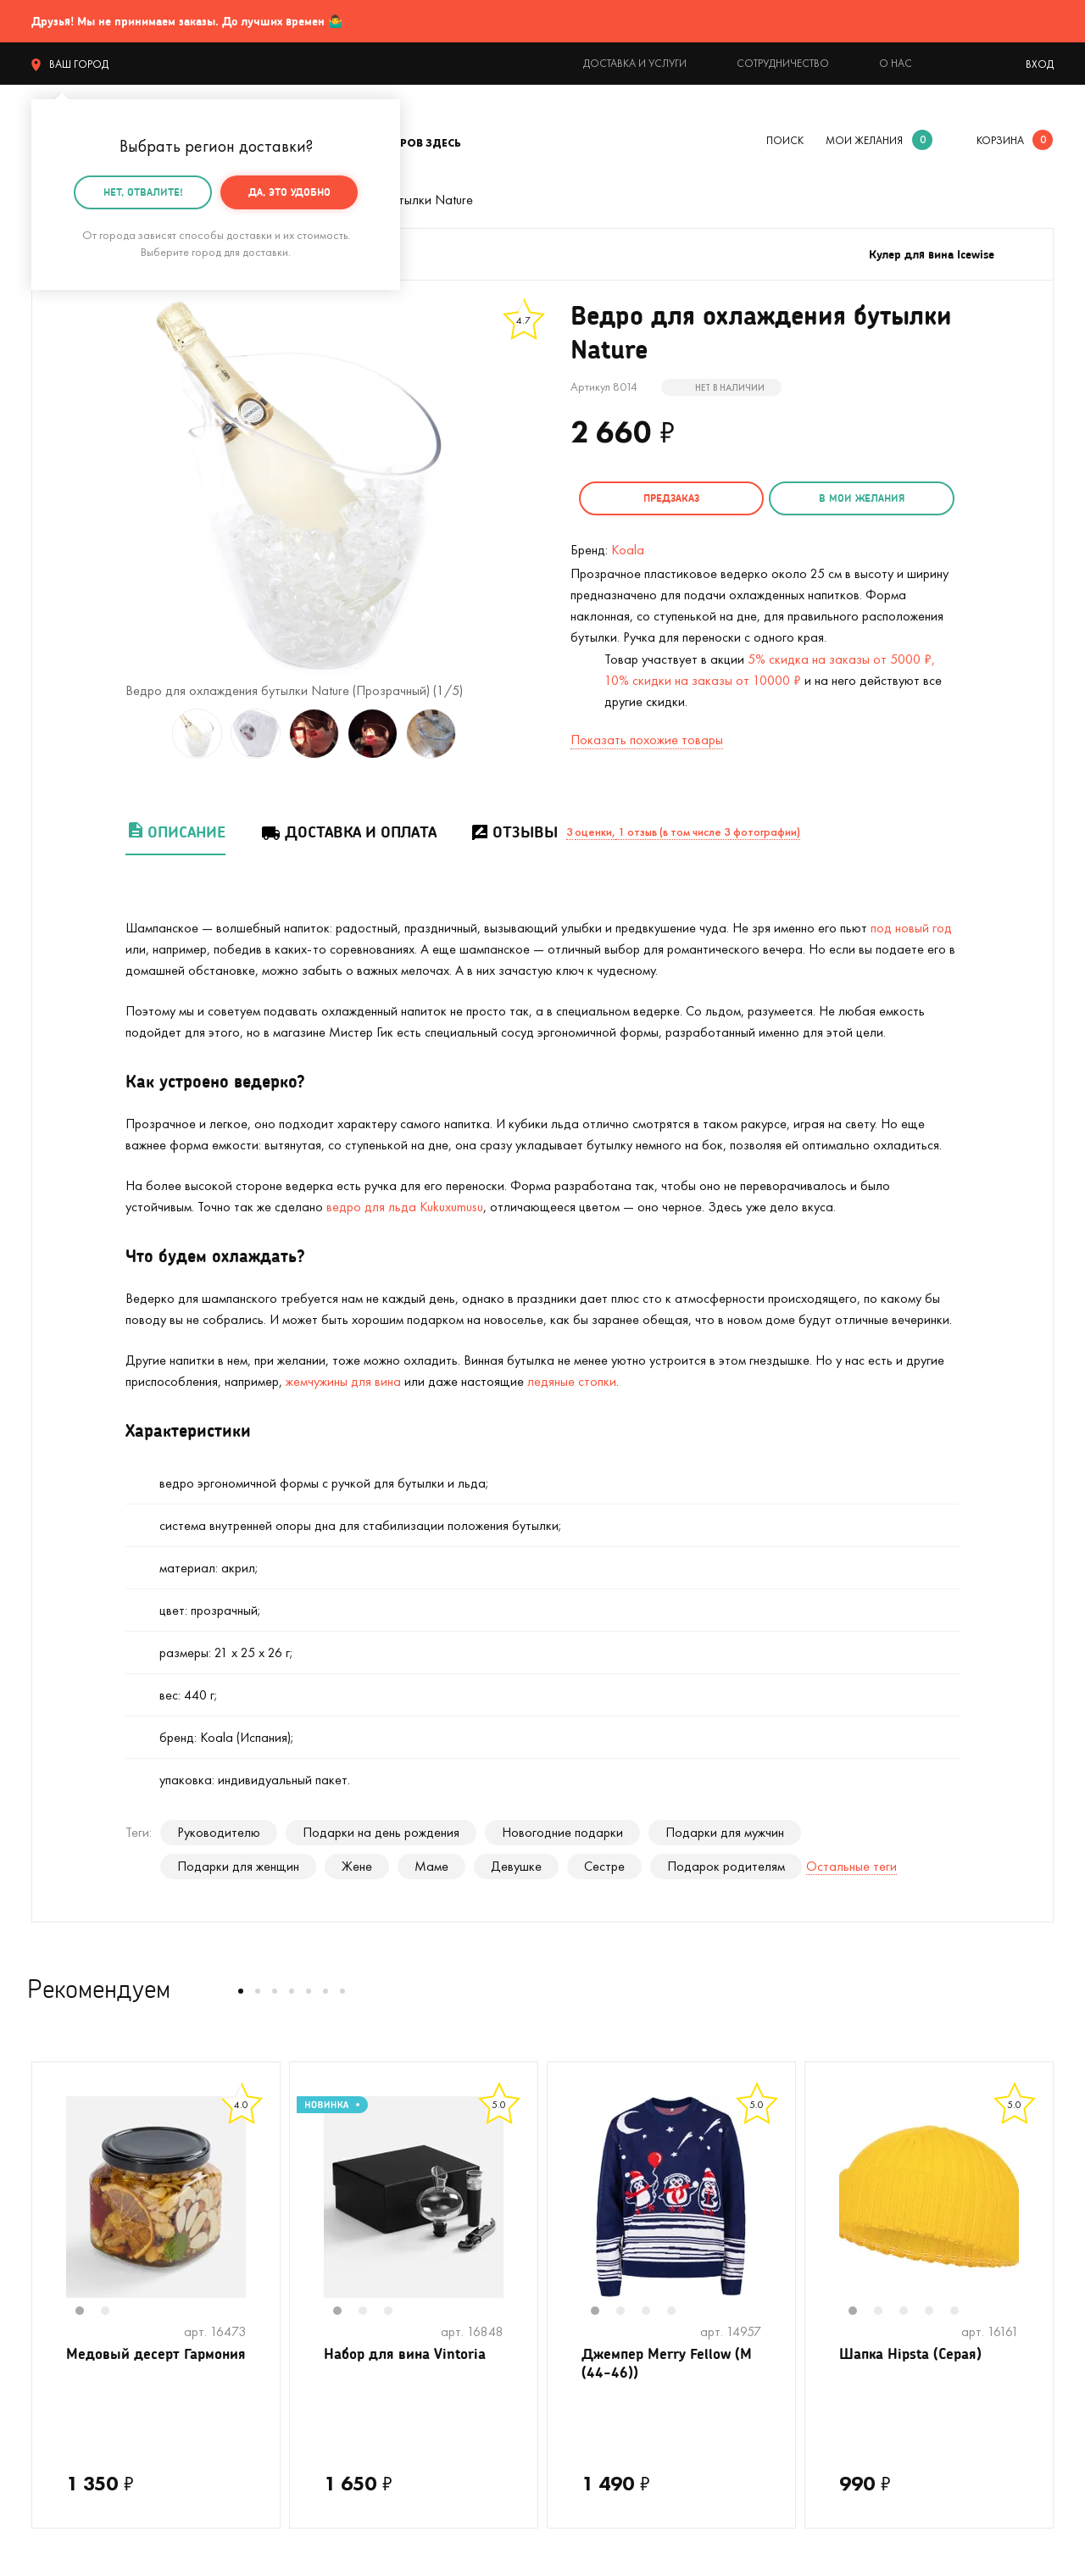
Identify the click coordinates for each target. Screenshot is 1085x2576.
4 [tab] (679, 2309)
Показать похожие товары (646, 737)
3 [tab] (396, 2309)
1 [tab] (88, 2309)
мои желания (864, 140)
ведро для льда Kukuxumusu (404, 1204)
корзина (1000, 140)
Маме (431, 1863)
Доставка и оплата (348, 829)
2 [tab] (113, 2309)
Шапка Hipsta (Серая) (915, 2352)
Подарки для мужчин (724, 1830)
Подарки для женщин (238, 1863)
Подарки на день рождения (381, 1830)
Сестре (604, 1863)
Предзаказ (668, 498)
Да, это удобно (289, 192)
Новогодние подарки (562, 1830)
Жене (357, 1863)
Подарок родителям (726, 1863)
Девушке (516, 1863)
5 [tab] (962, 2309)
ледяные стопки (571, 1379)
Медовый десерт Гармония (125, 2363)
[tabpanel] (156, 2194)
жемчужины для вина (343, 1379)
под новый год (911, 925)
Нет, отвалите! (143, 192)
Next (262, 2205)
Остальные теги (851, 1863)
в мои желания (850, 498)
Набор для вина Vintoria (410, 2352)
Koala (627, 547)
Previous (49, 2205)
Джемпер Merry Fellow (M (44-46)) (670, 2363)
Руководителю (218, 1830)
